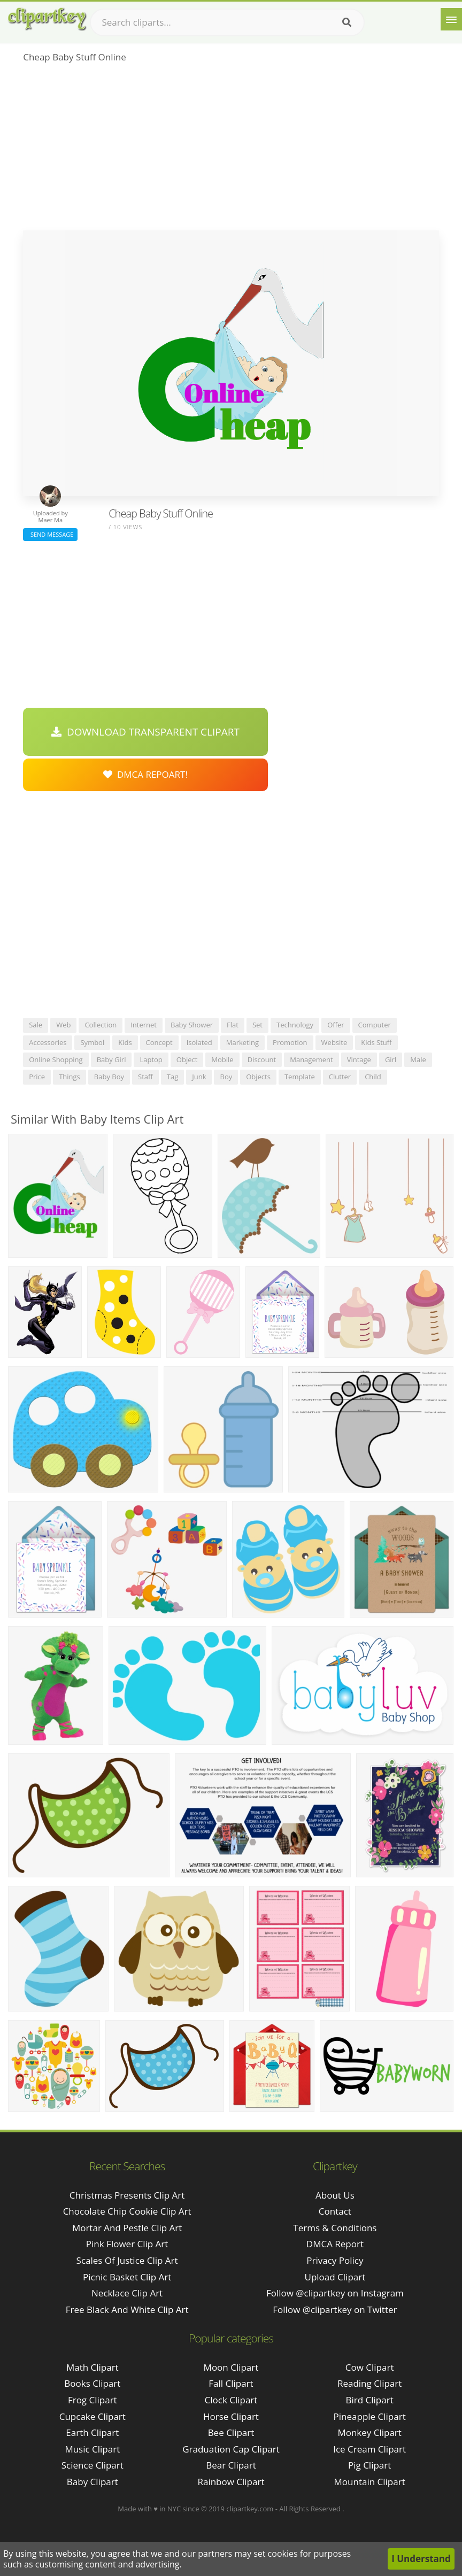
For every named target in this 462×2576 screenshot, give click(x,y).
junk (199, 1076)
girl (390, 1059)
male (418, 1059)
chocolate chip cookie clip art (127, 2211)
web (63, 1025)
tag (172, 1076)
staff (145, 1076)
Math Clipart (92, 2367)
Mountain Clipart (369, 2482)
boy (226, 1076)
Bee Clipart (231, 2432)
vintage (359, 1059)
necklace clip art (127, 2293)
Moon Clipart (231, 2367)
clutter (340, 1076)
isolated (199, 1042)
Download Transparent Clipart (145, 732)
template (299, 1076)
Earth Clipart (92, 2432)
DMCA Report (335, 2244)
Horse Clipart (231, 2416)
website (334, 1042)
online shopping (55, 1059)
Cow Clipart (369, 2367)
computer (374, 1025)
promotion (290, 1042)
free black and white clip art (127, 2309)
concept (159, 1042)
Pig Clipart (369, 2465)
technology (294, 1025)
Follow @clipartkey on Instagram (335, 2293)
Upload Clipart (335, 2277)
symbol (92, 1042)
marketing (242, 1042)
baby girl (111, 1059)
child (373, 1076)
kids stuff (376, 1042)
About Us (335, 2195)
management (311, 1059)
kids (125, 1042)
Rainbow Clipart (230, 2482)
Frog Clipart (92, 2400)
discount (262, 1059)
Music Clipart (92, 2449)
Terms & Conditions (334, 2228)
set (257, 1025)
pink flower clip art (127, 2244)
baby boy (109, 1076)
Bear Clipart (231, 2465)
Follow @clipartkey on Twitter (335, 2309)
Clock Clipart (231, 2400)
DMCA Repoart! (145, 774)
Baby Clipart (92, 2482)
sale (35, 1025)
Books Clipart (92, 2383)
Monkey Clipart (369, 2432)
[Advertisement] (231, 150)
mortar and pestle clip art (127, 2228)
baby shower (192, 1025)
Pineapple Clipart (370, 2416)
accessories (47, 1042)
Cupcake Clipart (92, 2416)
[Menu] (451, 19)
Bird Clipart (370, 2400)
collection (100, 1025)
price (37, 1076)
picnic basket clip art (127, 2277)
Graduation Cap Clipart (231, 2449)
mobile (222, 1059)
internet (143, 1025)
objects (258, 1076)
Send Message (50, 534)
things (69, 1076)
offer (335, 1025)
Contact (335, 2211)
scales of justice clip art (127, 2260)
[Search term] (227, 22)
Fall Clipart (231, 2383)
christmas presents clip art (127, 2195)
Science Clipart (92, 2465)
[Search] (347, 22)
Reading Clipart (369, 2383)
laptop (151, 1059)
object (187, 1059)
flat (232, 1025)
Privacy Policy (334, 2260)
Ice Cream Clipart (369, 2449)
